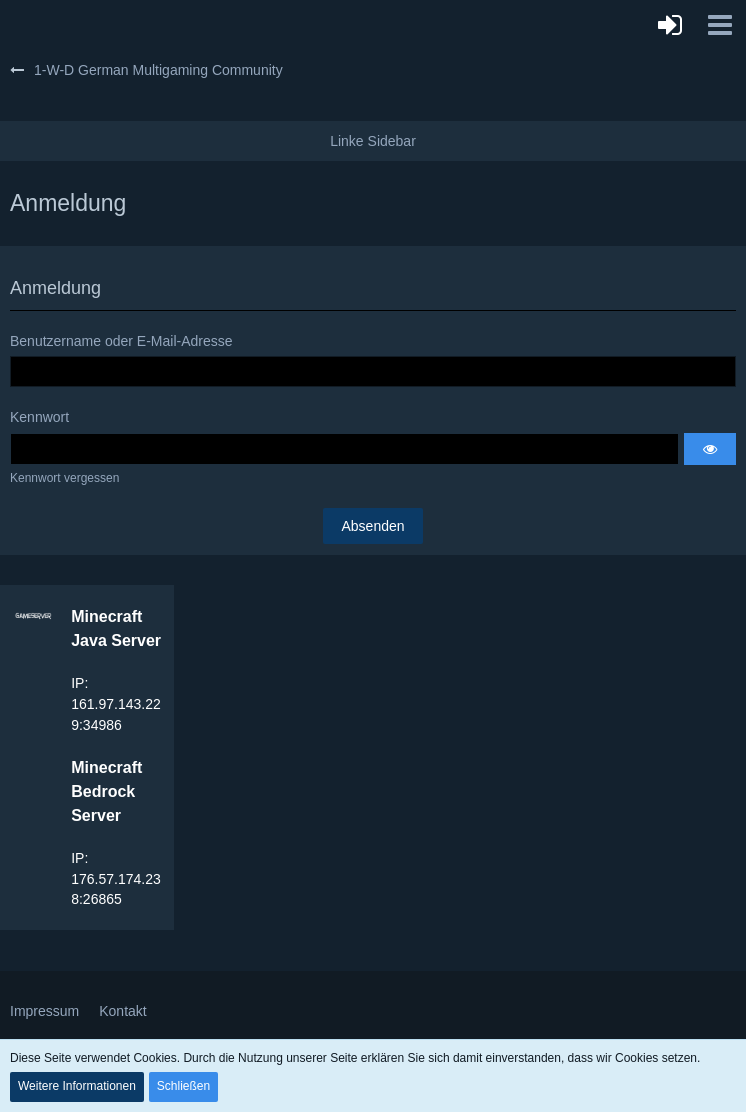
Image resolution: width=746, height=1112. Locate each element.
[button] (720, 25)
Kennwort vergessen (64, 478)
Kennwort (39, 417)
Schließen (183, 1086)
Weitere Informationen (77, 1086)
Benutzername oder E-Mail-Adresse (121, 341)
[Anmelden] (670, 25)
